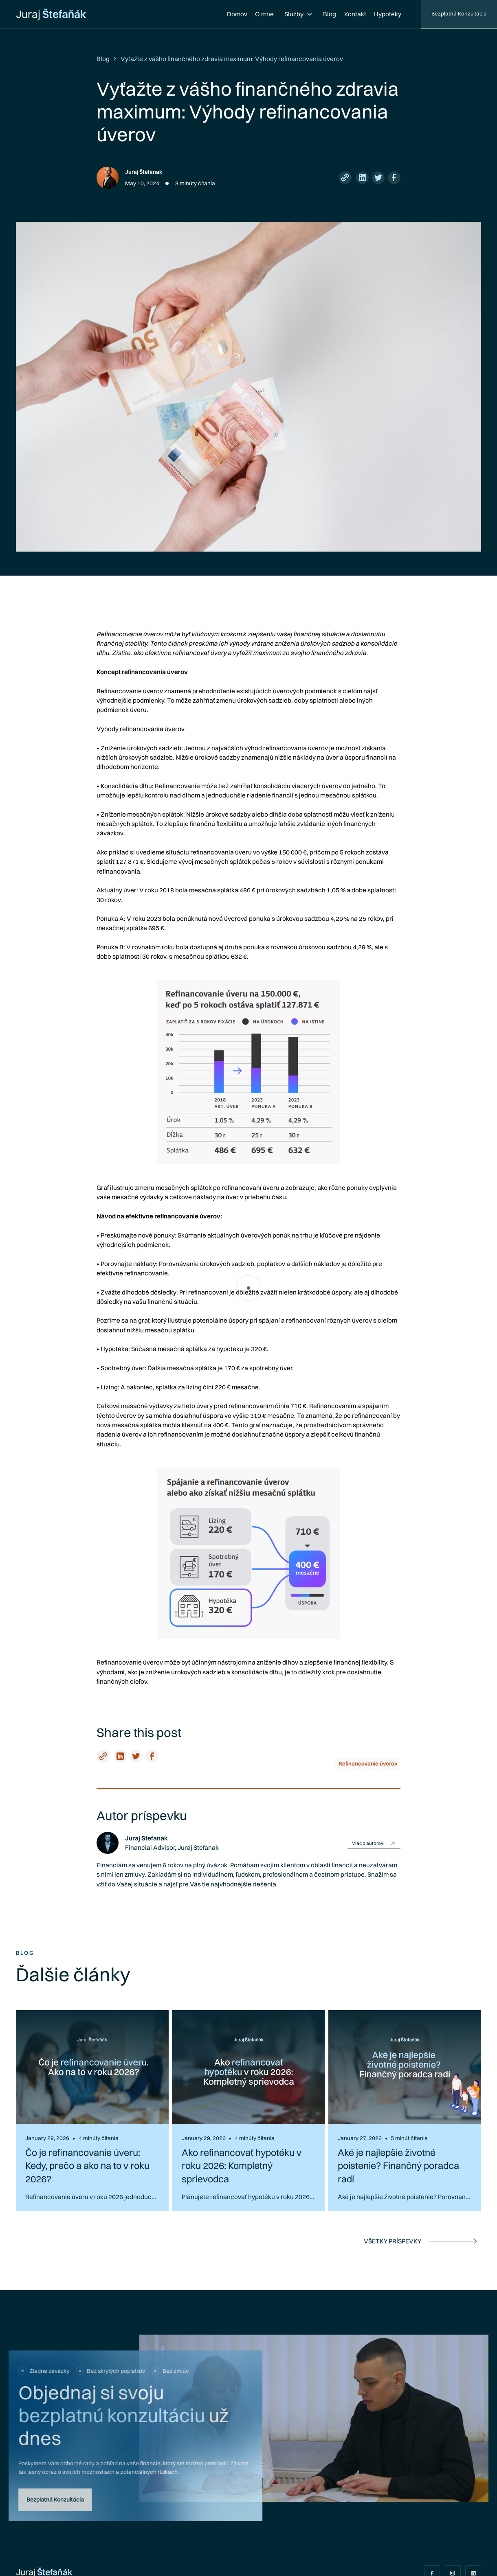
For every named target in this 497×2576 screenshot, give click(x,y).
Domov (237, 14)
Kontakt (355, 14)
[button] (298, 14)
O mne (264, 14)
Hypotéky (387, 14)
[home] (51, 14)
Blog (329, 14)
